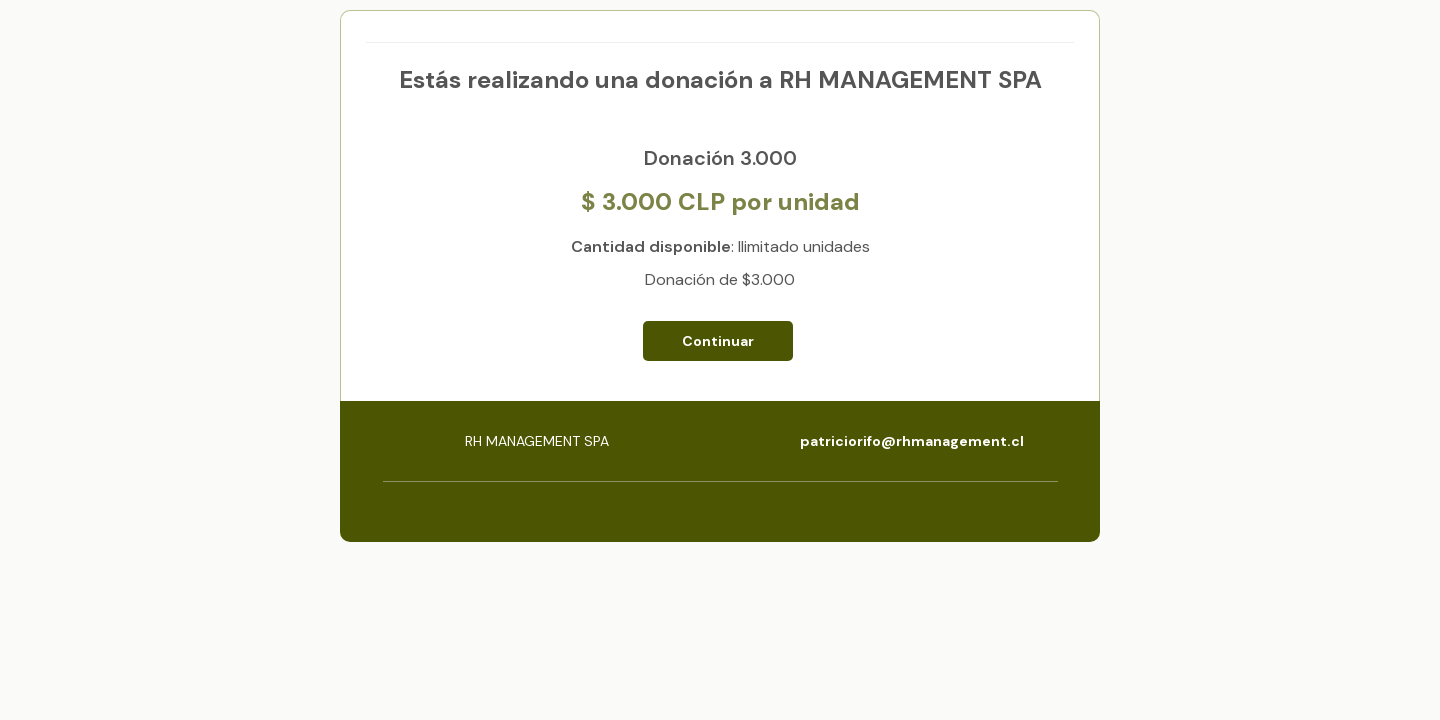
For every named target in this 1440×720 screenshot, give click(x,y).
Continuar (718, 341)
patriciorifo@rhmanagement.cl (912, 441)
